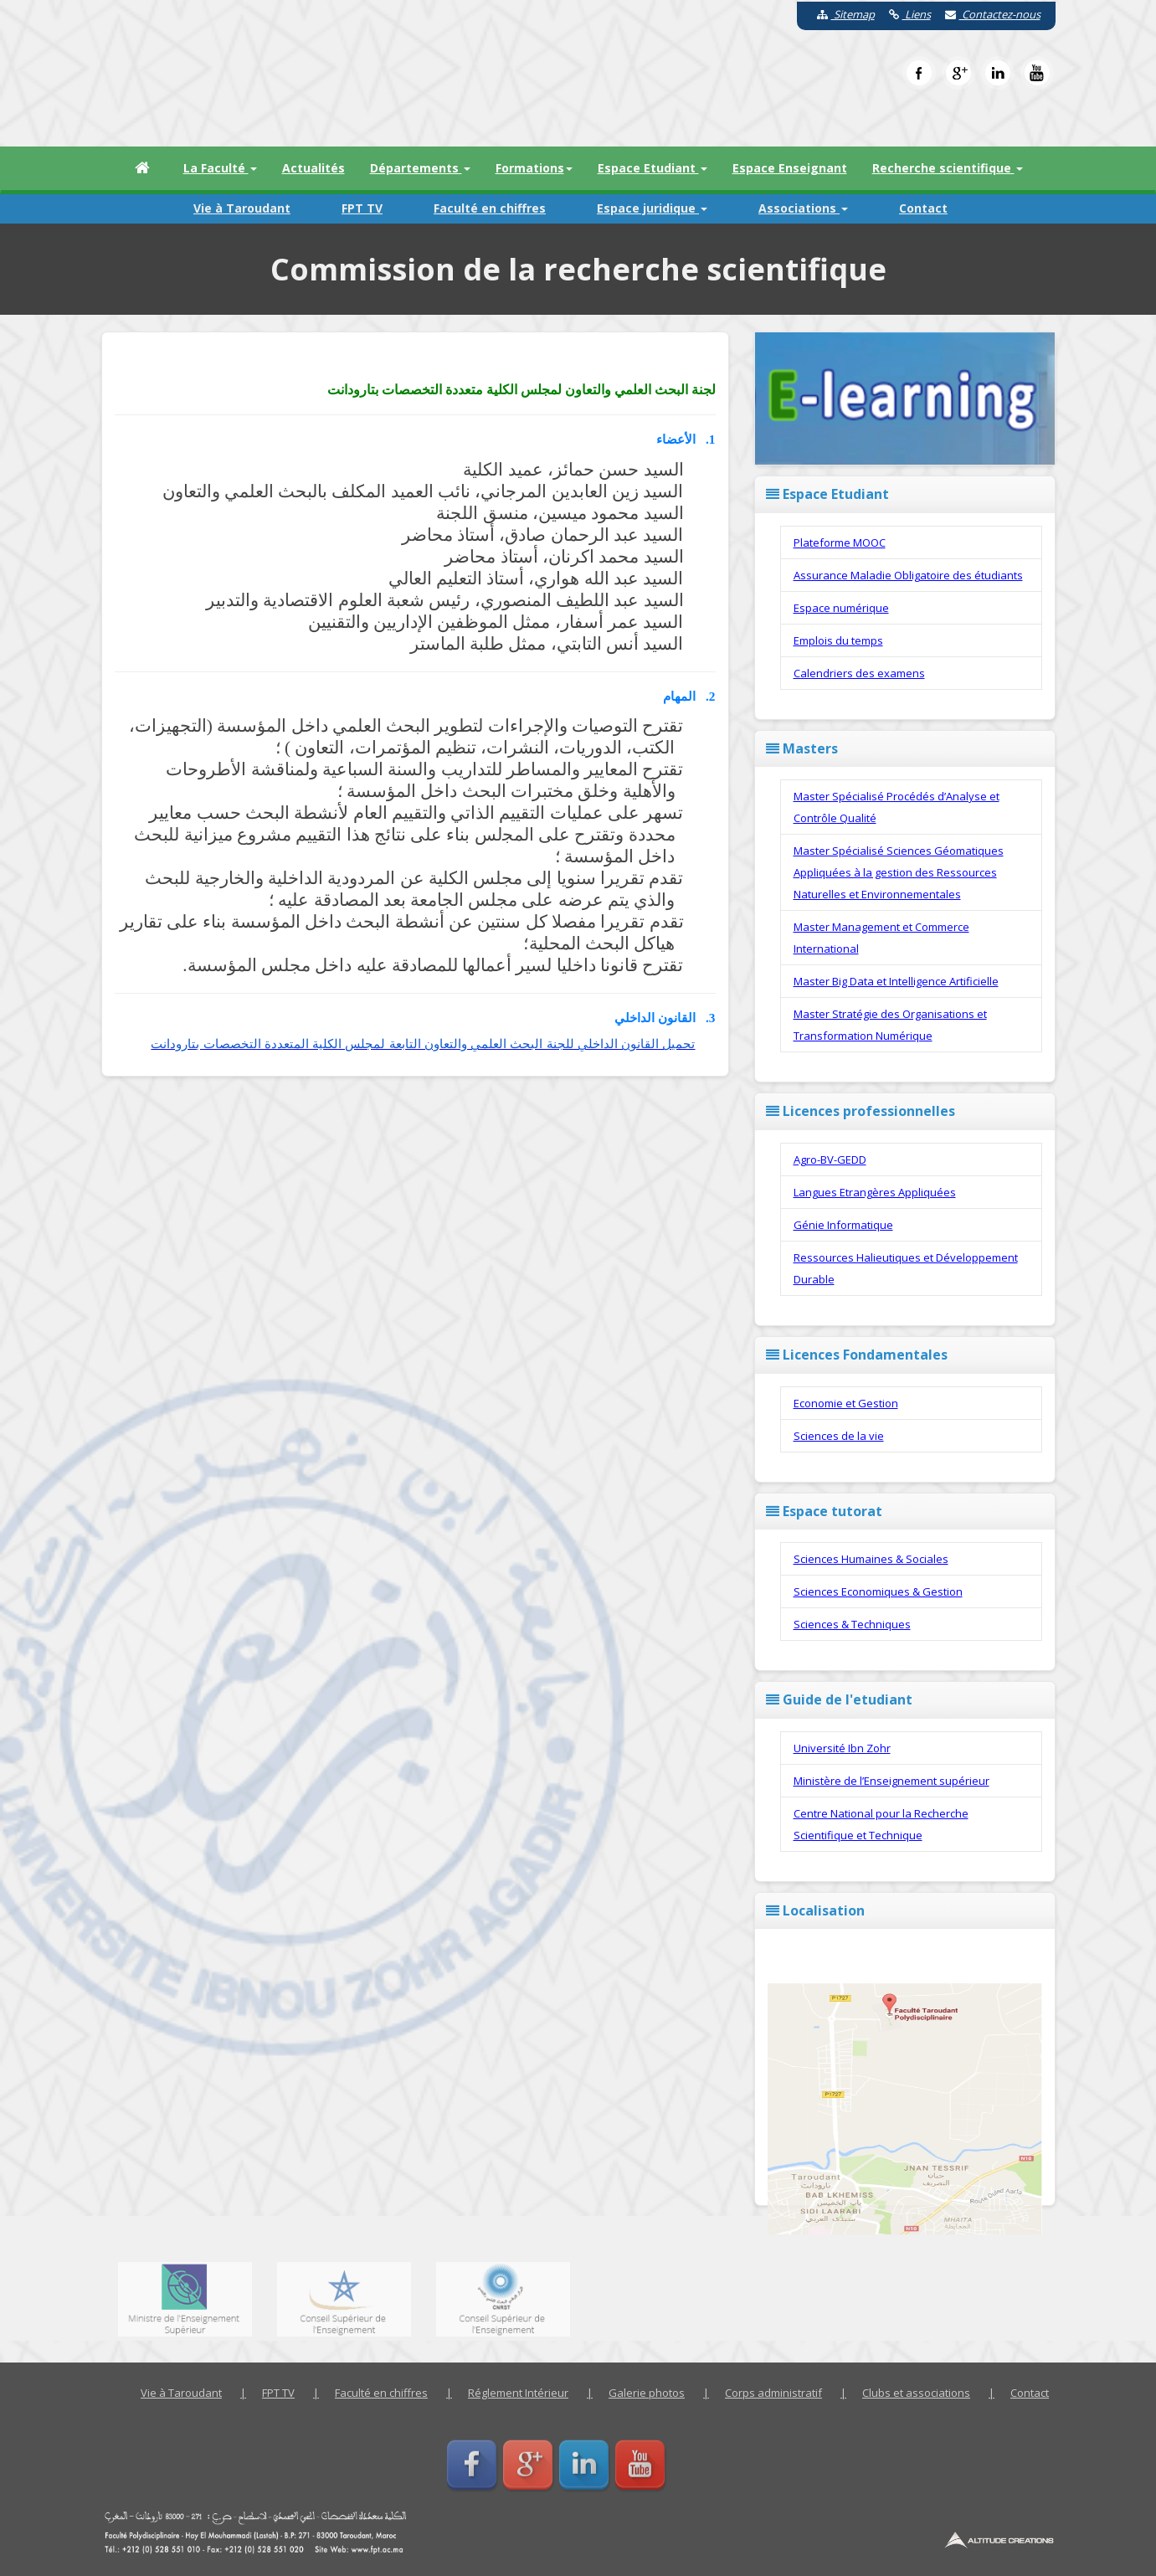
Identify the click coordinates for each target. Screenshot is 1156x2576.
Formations (534, 168)
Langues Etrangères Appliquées (875, 1192)
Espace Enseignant (789, 168)
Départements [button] (420, 168)
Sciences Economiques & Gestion (878, 1591)
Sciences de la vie (839, 1435)
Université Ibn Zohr (842, 1748)
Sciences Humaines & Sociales (871, 1558)
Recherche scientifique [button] (947, 168)
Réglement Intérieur (518, 2392)
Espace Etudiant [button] (652, 168)
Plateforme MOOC (840, 542)
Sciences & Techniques (852, 1624)
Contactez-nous (986, 14)
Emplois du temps (838, 640)
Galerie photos (647, 2392)
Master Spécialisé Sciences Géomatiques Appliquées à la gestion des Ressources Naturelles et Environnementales (899, 872)
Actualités (313, 168)
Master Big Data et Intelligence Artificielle (896, 981)
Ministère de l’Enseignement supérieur (891, 1780)
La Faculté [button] (220, 168)
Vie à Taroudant (241, 208)
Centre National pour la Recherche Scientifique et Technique (881, 1824)
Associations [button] (803, 208)
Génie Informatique (843, 1224)
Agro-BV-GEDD (830, 1159)
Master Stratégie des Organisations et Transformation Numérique (890, 1024)
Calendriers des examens (859, 673)
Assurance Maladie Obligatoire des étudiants (908, 575)
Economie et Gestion (846, 1403)
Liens (904, 14)
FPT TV (362, 208)
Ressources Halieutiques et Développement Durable (906, 1268)
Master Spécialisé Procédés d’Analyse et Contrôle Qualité (896, 807)
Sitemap (840, 14)
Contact (923, 208)
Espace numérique (841, 607)
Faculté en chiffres (490, 208)
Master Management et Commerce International (881, 937)
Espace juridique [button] (652, 208)
